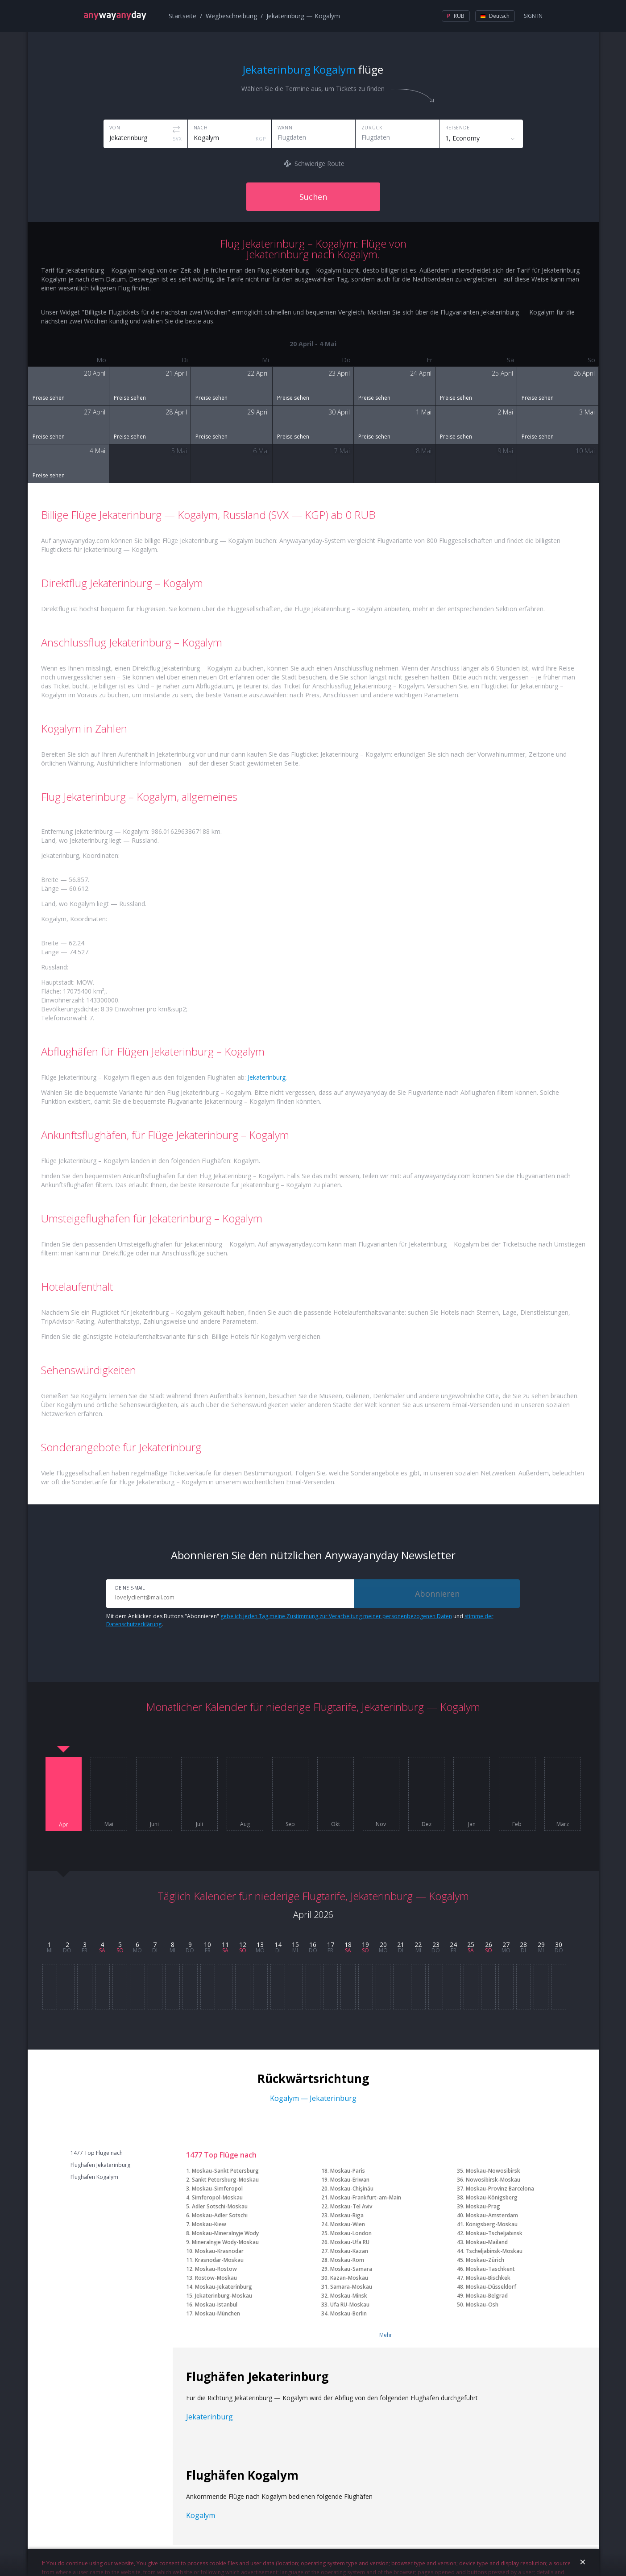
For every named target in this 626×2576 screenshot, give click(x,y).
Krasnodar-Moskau (219, 2260)
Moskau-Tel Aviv (351, 2206)
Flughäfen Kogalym (94, 2177)
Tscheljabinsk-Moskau (494, 2251)
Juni (154, 1824)
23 (435, 1944)
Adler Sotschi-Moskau (220, 2206)
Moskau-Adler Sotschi (220, 2215)
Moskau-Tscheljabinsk (494, 2233)
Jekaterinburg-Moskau (223, 2295)
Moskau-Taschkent (490, 2269)
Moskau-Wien (347, 2224)
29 (541, 1944)
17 (330, 1944)
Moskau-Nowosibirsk (493, 2170)
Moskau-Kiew (209, 2224)
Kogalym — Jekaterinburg (313, 2098)
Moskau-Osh (482, 2304)
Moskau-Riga (347, 2215)
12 (242, 1944)
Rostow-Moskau (216, 2278)
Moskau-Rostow (216, 2269)
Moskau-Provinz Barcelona (500, 2188)
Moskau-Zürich (485, 2260)
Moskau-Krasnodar (219, 2251)
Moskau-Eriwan (349, 2179)
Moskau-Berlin (348, 2313)
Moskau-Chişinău (351, 2188)
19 (365, 1944)
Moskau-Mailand (487, 2242)
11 (225, 1944)
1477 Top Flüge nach (96, 2153)
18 (348, 1944)
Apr (63, 1824)
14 (278, 1944)
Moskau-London (351, 2233)
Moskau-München (217, 2313)
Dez (426, 1824)
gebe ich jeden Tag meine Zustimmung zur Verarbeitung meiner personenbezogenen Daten (336, 1616)
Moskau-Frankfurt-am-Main (365, 2197)
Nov (381, 1824)
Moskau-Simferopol (217, 2188)
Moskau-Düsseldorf (491, 2286)
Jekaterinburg (267, 1077)
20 (383, 1944)
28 (523, 1944)
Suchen (313, 196)
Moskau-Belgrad (487, 2295)
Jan (472, 1824)
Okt (335, 1824)
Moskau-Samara (351, 2269)
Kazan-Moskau (349, 2278)
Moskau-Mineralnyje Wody (225, 2233)
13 (260, 1944)
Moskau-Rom (347, 2260)
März (562, 1824)
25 (470, 1944)
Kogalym (200, 2515)
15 (295, 1944)
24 (453, 1944)
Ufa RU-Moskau (349, 2304)
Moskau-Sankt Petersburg (225, 2170)
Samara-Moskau (351, 2286)
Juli (199, 1824)
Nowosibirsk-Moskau (493, 2179)
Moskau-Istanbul (216, 2304)
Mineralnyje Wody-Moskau (225, 2242)
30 (558, 1944)
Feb (517, 1824)
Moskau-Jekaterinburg (223, 2286)
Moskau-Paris (347, 2170)
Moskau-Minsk (348, 2295)
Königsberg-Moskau (492, 2224)
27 (506, 1944)
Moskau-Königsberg (492, 2197)
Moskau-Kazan (349, 2251)
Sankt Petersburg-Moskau (225, 2179)
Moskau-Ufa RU (349, 2242)
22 (418, 1944)
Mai (108, 1824)
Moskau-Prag (483, 2206)
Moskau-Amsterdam (492, 2215)
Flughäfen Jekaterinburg (100, 2165)
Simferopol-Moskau (217, 2197)
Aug (245, 1824)
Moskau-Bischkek (488, 2278)
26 (488, 1944)
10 (207, 1944)
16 (312, 1944)
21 (400, 1944)
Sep (290, 1824)
